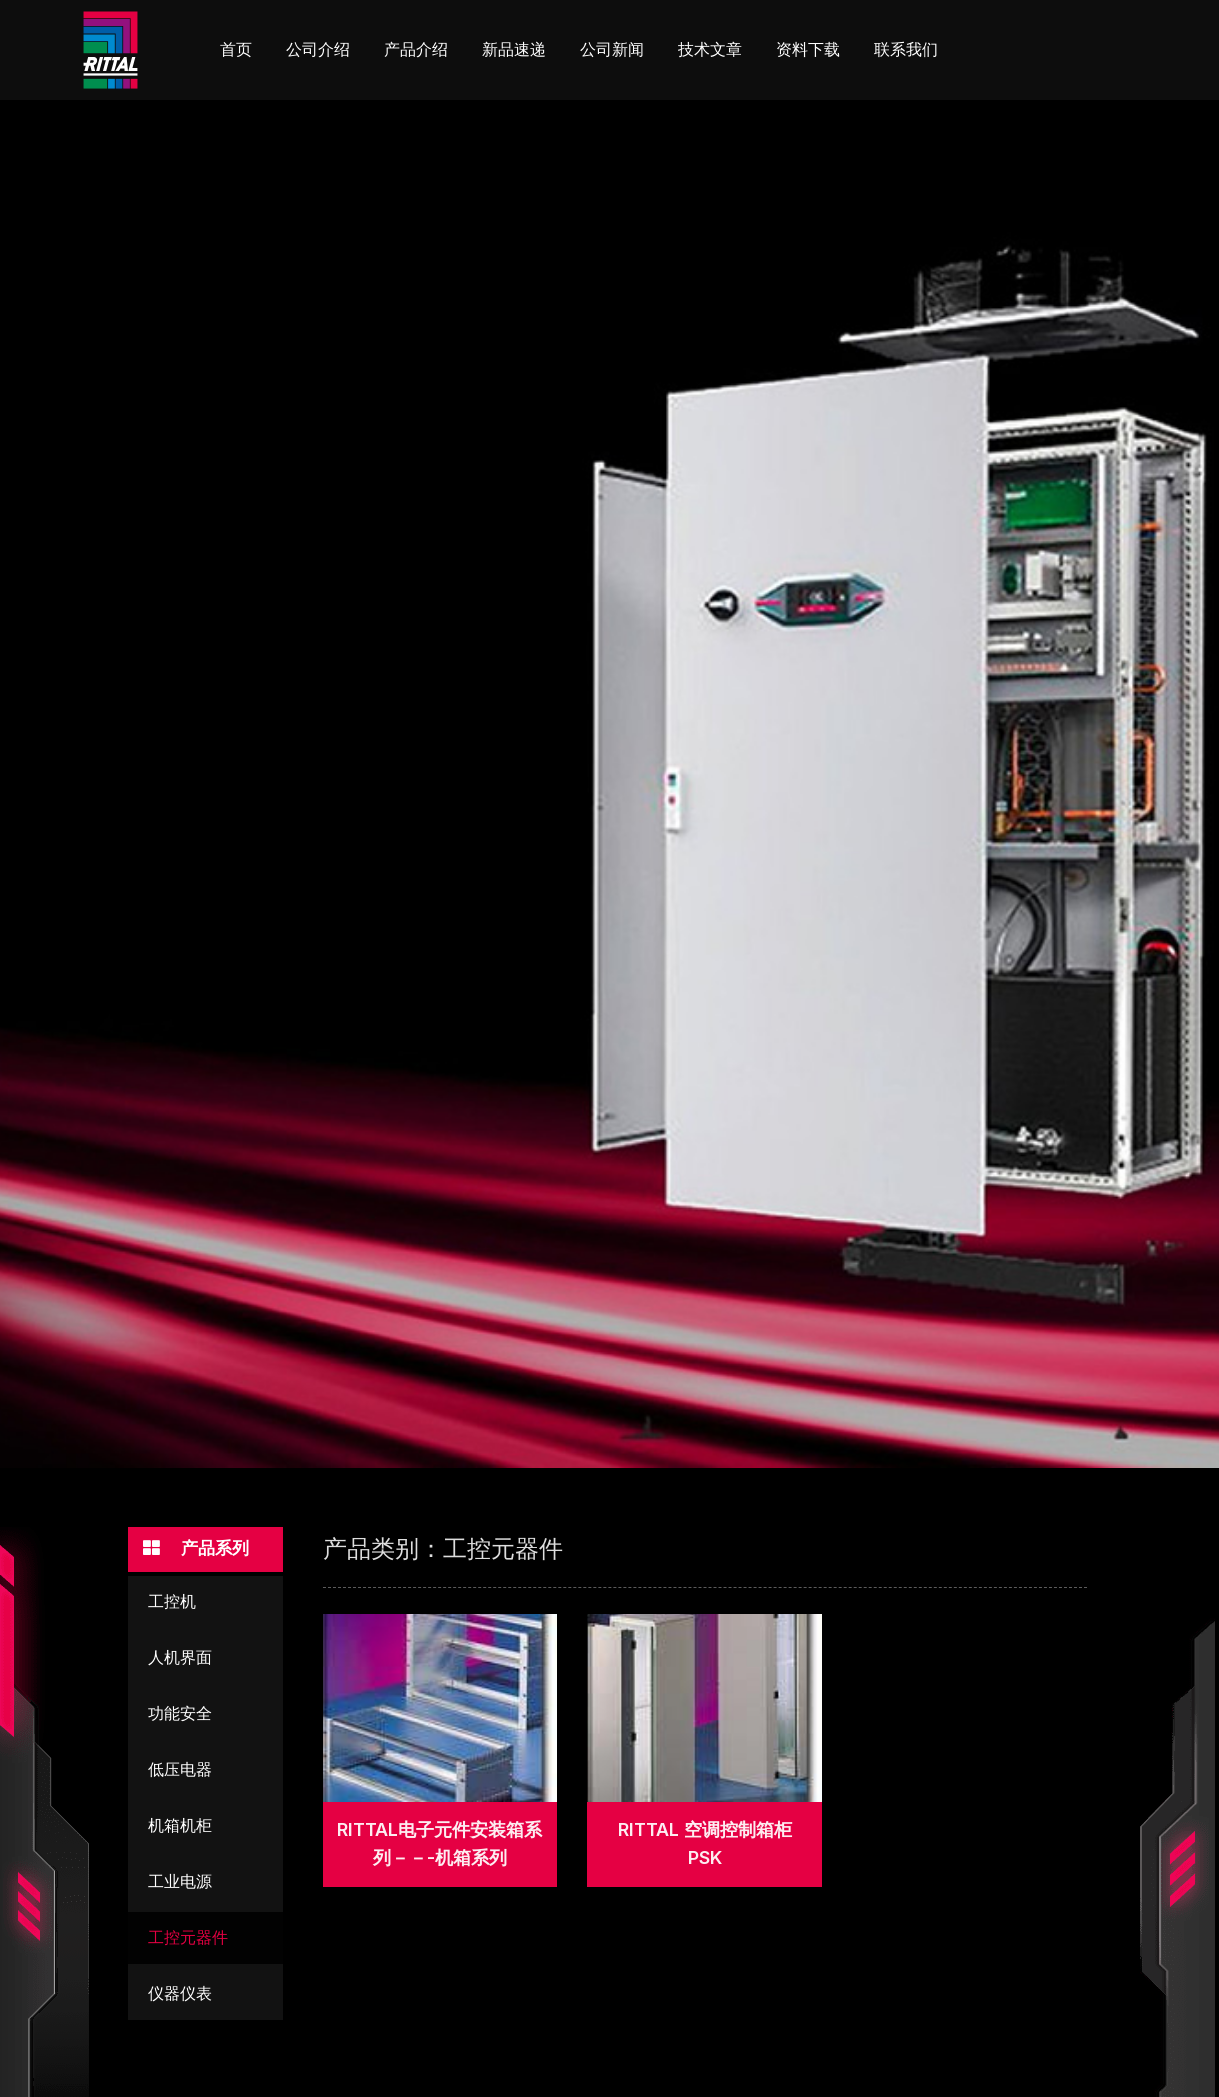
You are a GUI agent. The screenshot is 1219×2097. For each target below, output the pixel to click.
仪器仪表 (180, 1997)
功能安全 (180, 1717)
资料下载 (808, 49)
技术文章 (710, 49)
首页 (236, 49)
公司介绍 (318, 49)
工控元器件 (188, 1941)
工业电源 (180, 1885)
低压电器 (180, 1773)
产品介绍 (416, 49)
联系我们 (906, 49)
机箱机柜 (180, 1829)
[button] (205, 1551)
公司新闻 (612, 49)
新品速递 (514, 49)
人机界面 (180, 1661)
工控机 (172, 1605)
